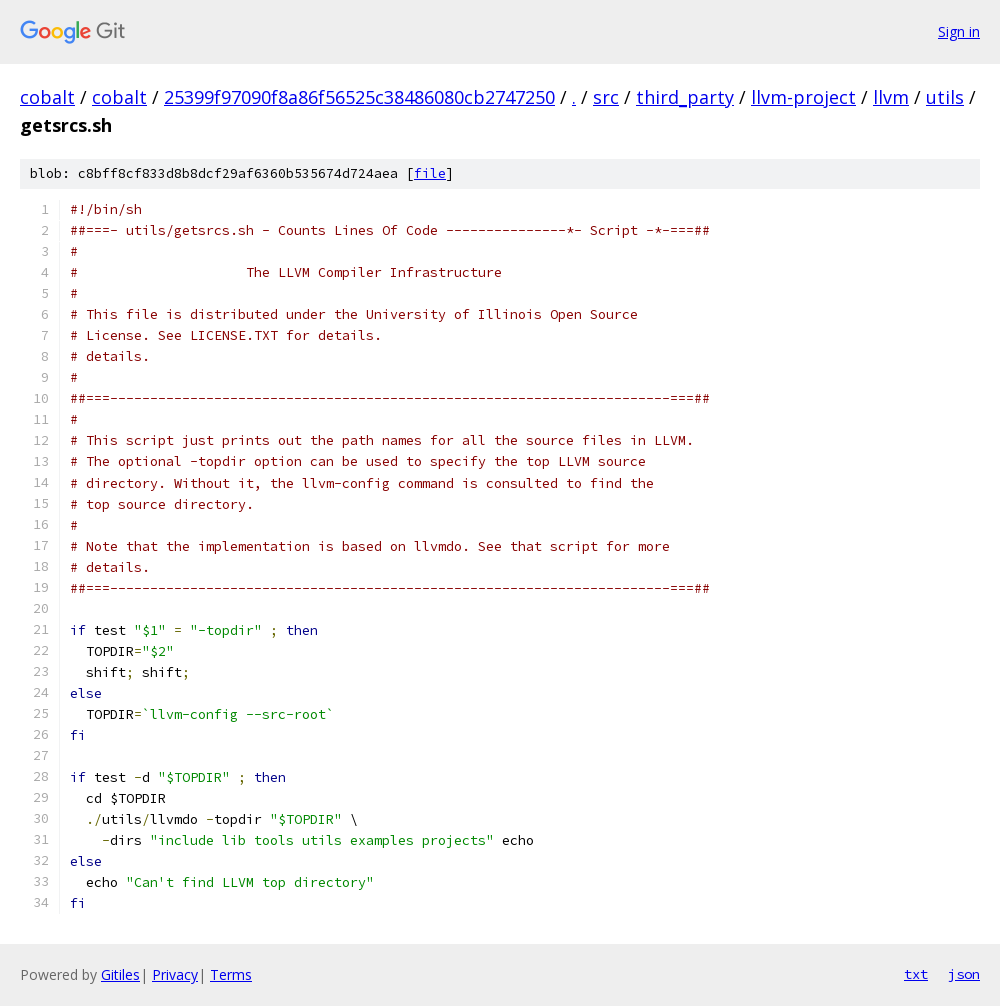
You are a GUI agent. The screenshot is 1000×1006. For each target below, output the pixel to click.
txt (916, 974)
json (964, 974)
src (606, 97)
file (430, 173)
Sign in (959, 31)
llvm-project (803, 97)
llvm (891, 97)
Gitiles (120, 974)
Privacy (175, 974)
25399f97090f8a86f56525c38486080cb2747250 (359, 97)
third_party (685, 97)
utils (945, 97)
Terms (231, 974)
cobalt (47, 97)
